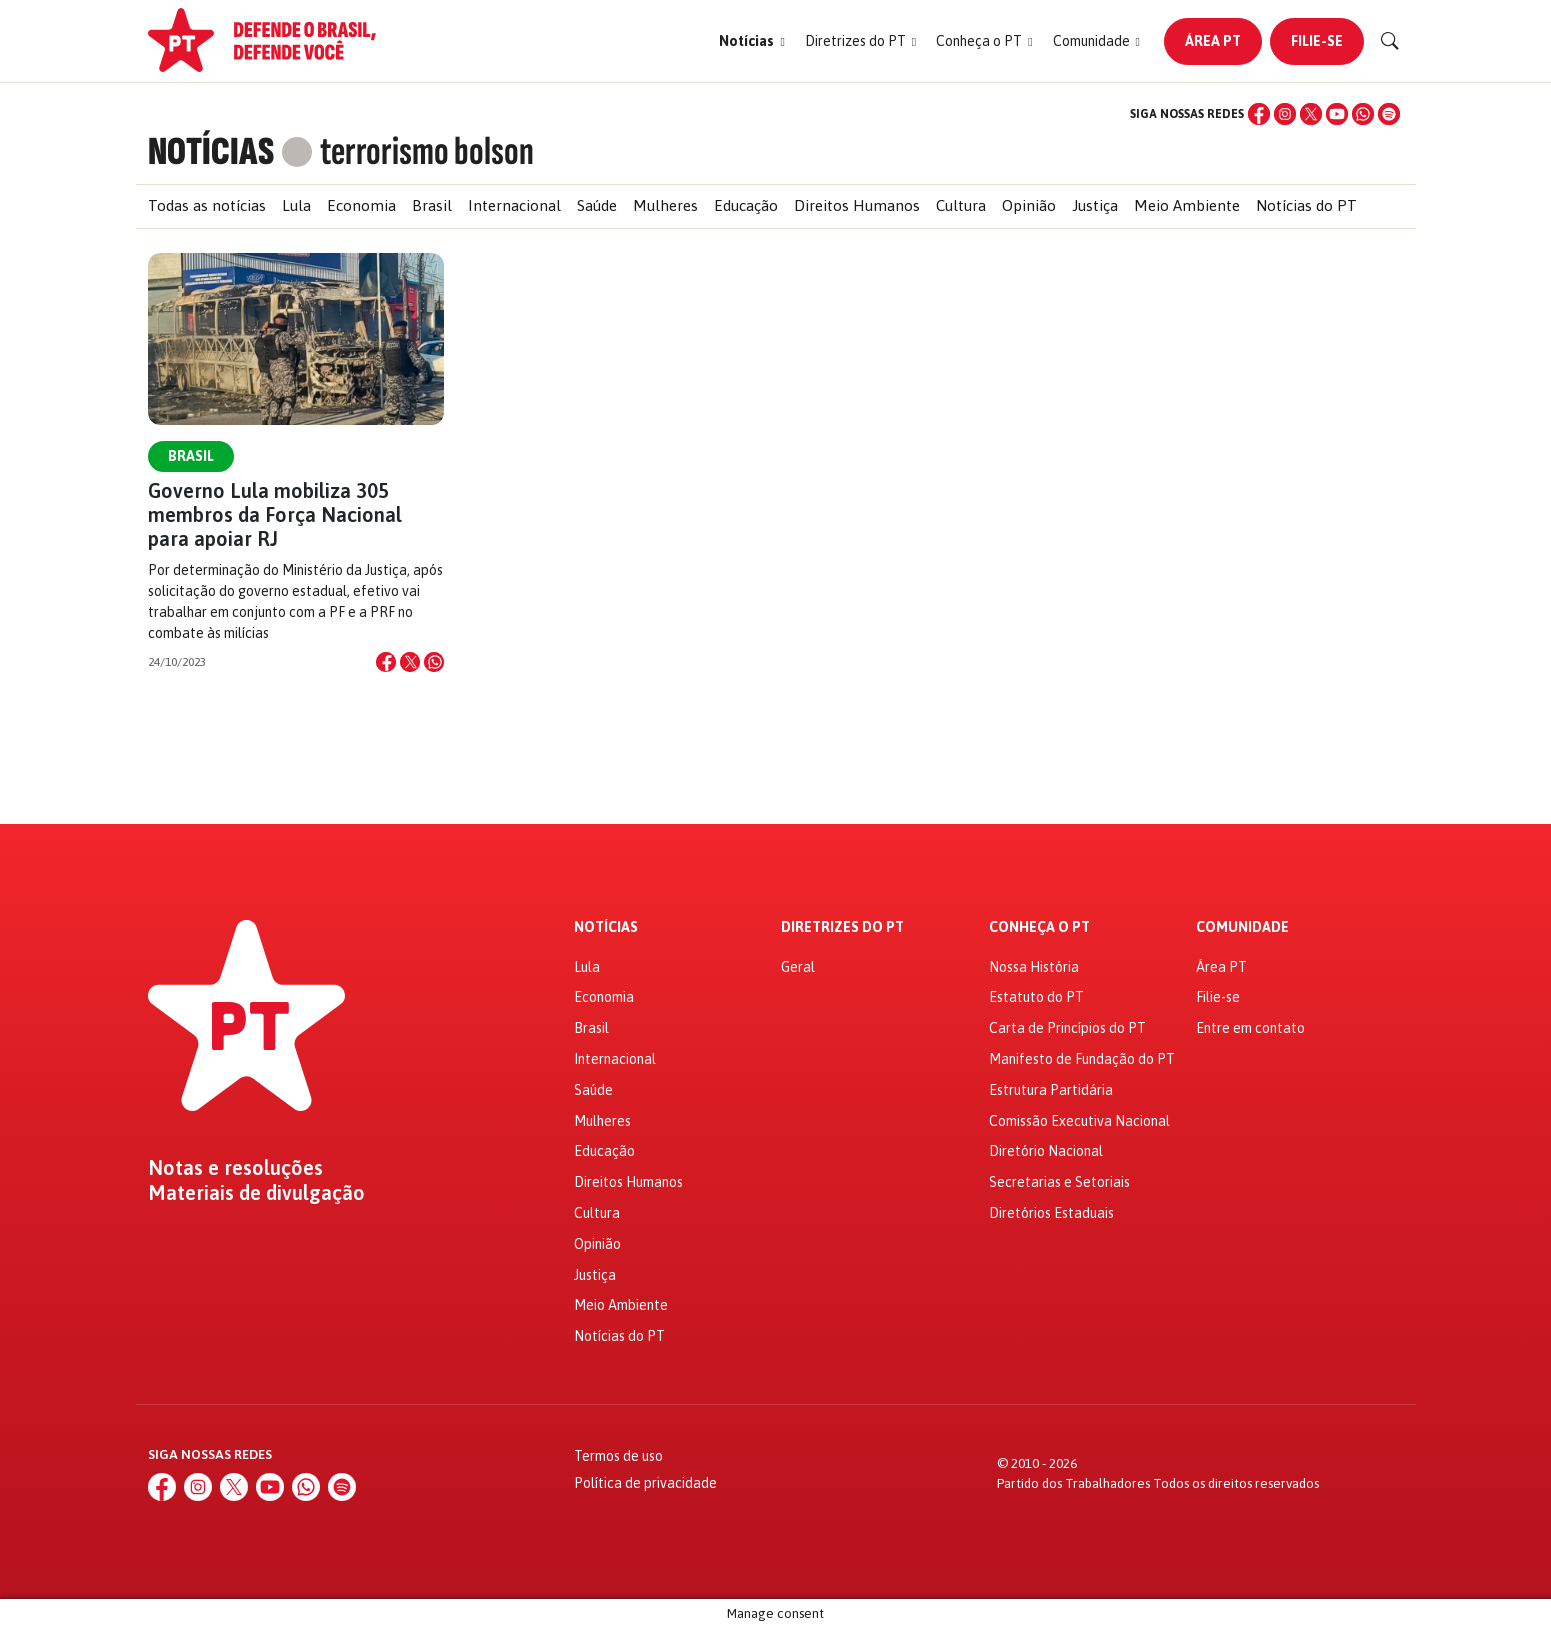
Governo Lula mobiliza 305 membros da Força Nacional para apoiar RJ (275, 514)
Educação (746, 205)
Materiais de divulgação (256, 1193)
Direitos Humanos (857, 205)
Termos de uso (618, 1456)
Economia (361, 205)
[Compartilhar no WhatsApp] (434, 662)
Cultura (961, 205)
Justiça (1095, 205)
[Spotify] (1389, 114)
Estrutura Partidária (1051, 1090)
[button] (751, 41)
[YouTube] (1337, 114)
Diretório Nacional (1046, 1151)
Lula (296, 205)
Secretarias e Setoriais (1059, 1182)
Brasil (432, 205)
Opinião (1029, 205)
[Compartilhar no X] (410, 662)
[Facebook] (1259, 114)
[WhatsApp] (1363, 114)
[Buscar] (1390, 41)
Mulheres (665, 205)
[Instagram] (1285, 114)
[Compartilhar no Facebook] (386, 662)
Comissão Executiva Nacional (1079, 1121)
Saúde (597, 205)
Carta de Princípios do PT (1067, 1028)
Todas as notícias (207, 205)
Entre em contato (1250, 1028)
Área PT (1213, 41)
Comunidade (1242, 927)
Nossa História (1034, 967)
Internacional (514, 205)
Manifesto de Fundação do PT (1082, 1059)
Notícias (606, 927)
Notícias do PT (1306, 205)
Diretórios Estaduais (1051, 1213)
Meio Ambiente (1187, 205)
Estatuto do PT (1036, 997)
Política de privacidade (645, 1483)
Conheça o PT (1039, 927)
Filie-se (1317, 41)
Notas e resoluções (235, 1168)
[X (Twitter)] (1311, 114)
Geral (798, 967)
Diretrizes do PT (842, 927)
